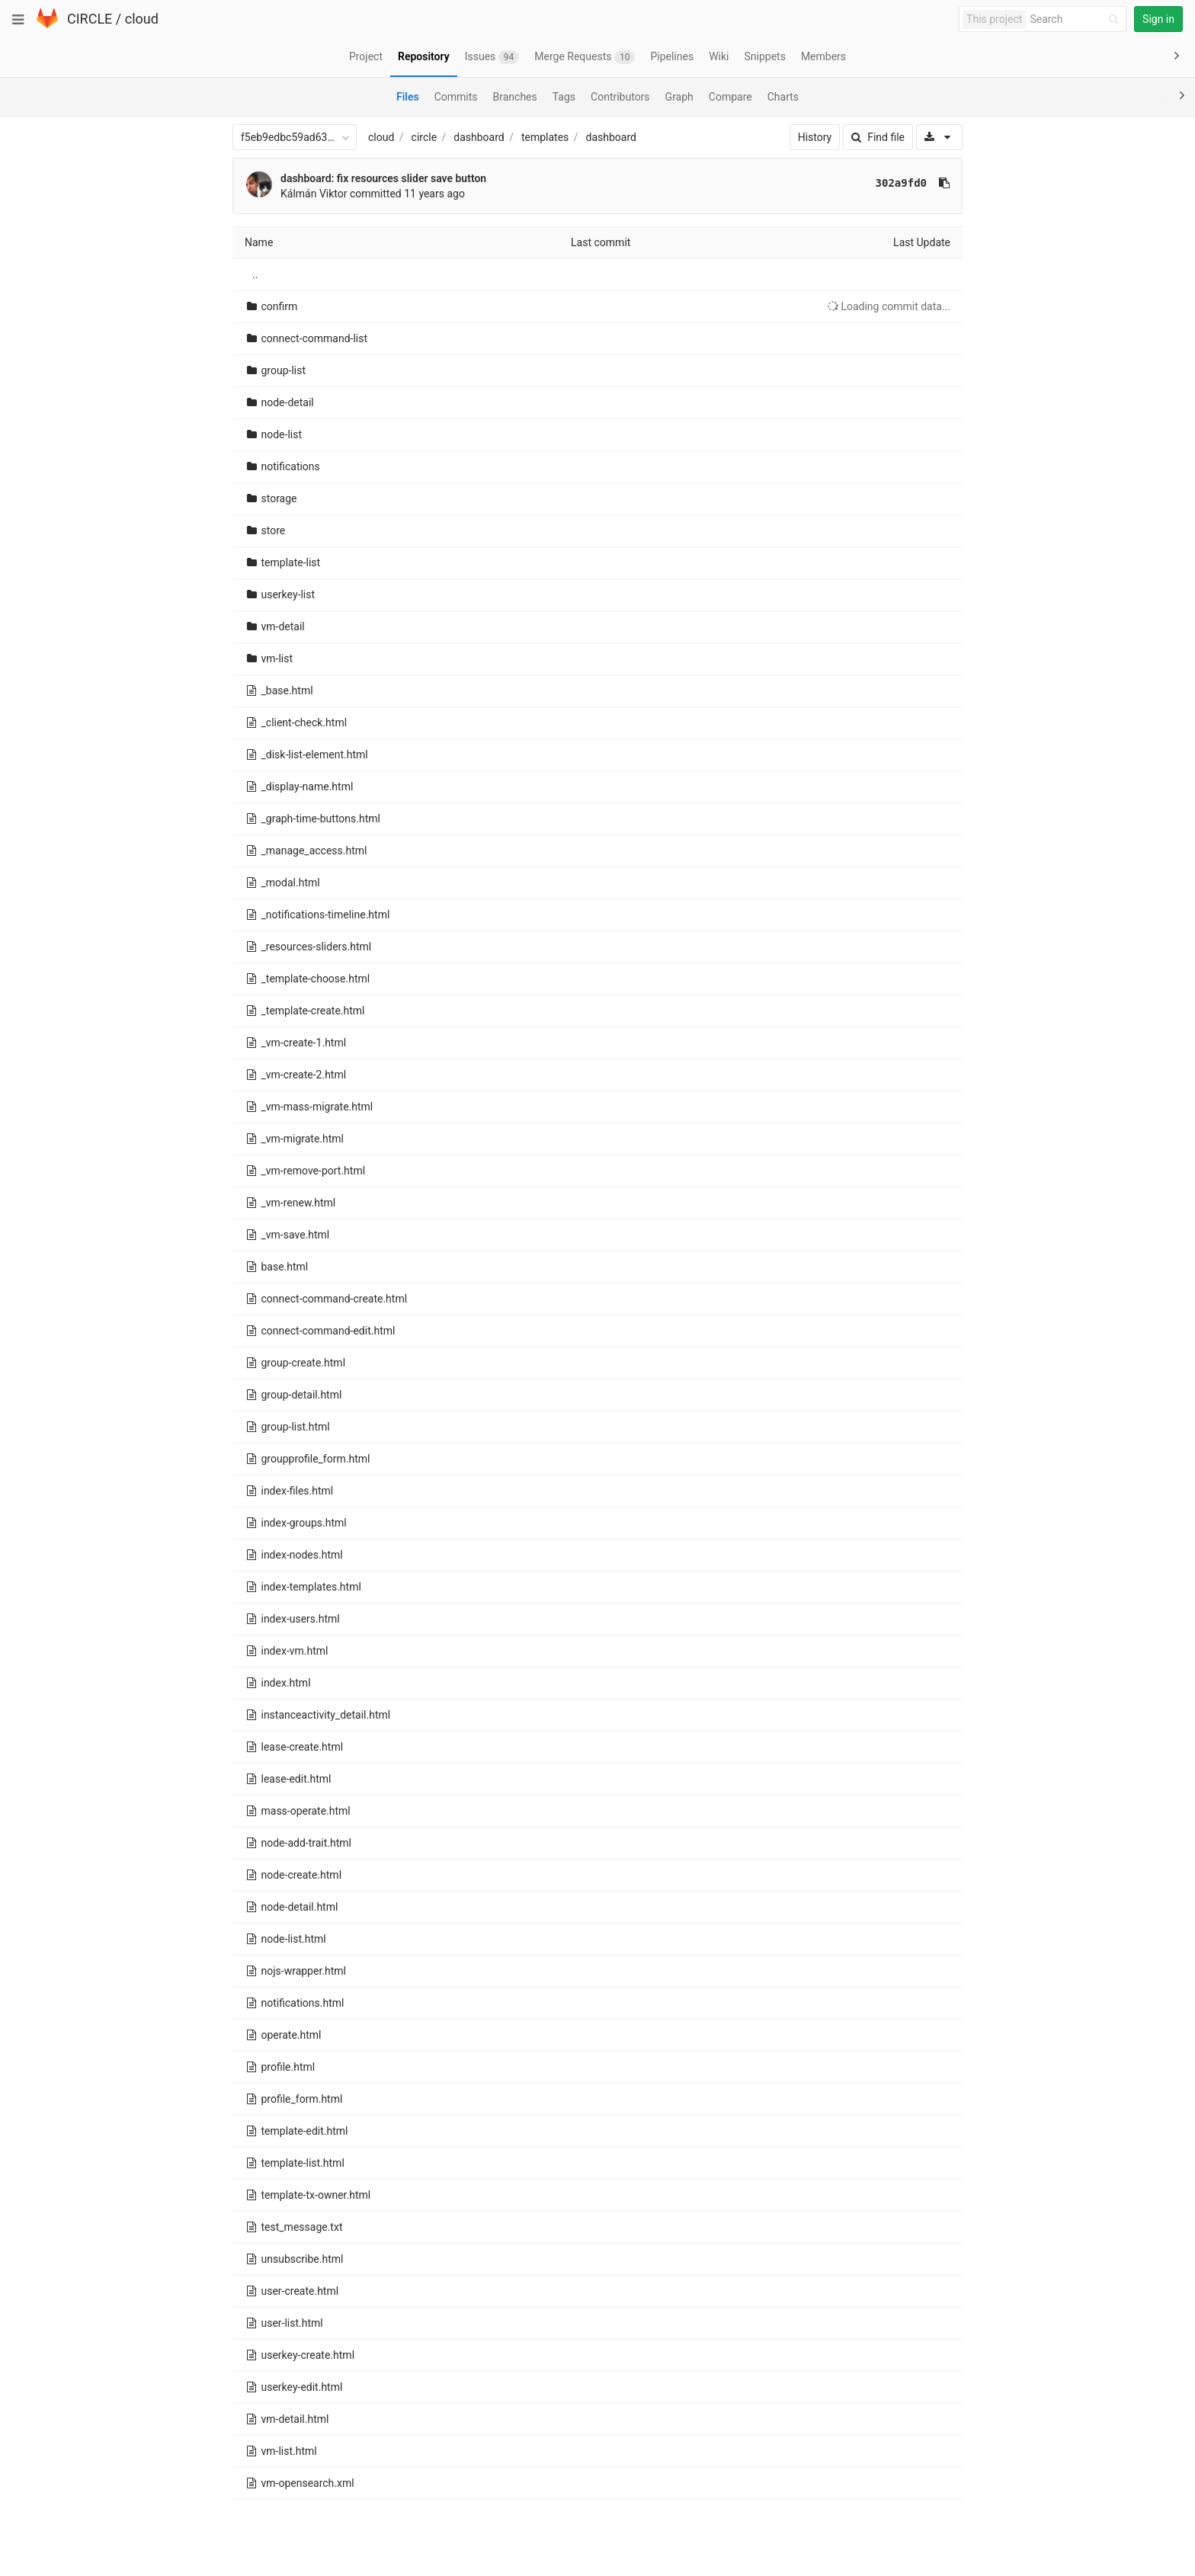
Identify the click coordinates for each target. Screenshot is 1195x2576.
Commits (456, 97)
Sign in (1158, 19)
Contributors (620, 97)
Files (407, 97)
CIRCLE (89, 19)
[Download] (939, 137)
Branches (515, 97)
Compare (730, 97)
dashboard (478, 137)
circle (424, 137)
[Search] (1077, 19)
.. (255, 274)
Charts (783, 97)
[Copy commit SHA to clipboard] (944, 183)
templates (545, 137)
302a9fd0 (901, 183)
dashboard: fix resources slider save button (383, 178)
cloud (142, 19)
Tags (564, 97)
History (815, 137)
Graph (679, 97)
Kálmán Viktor (314, 193)
